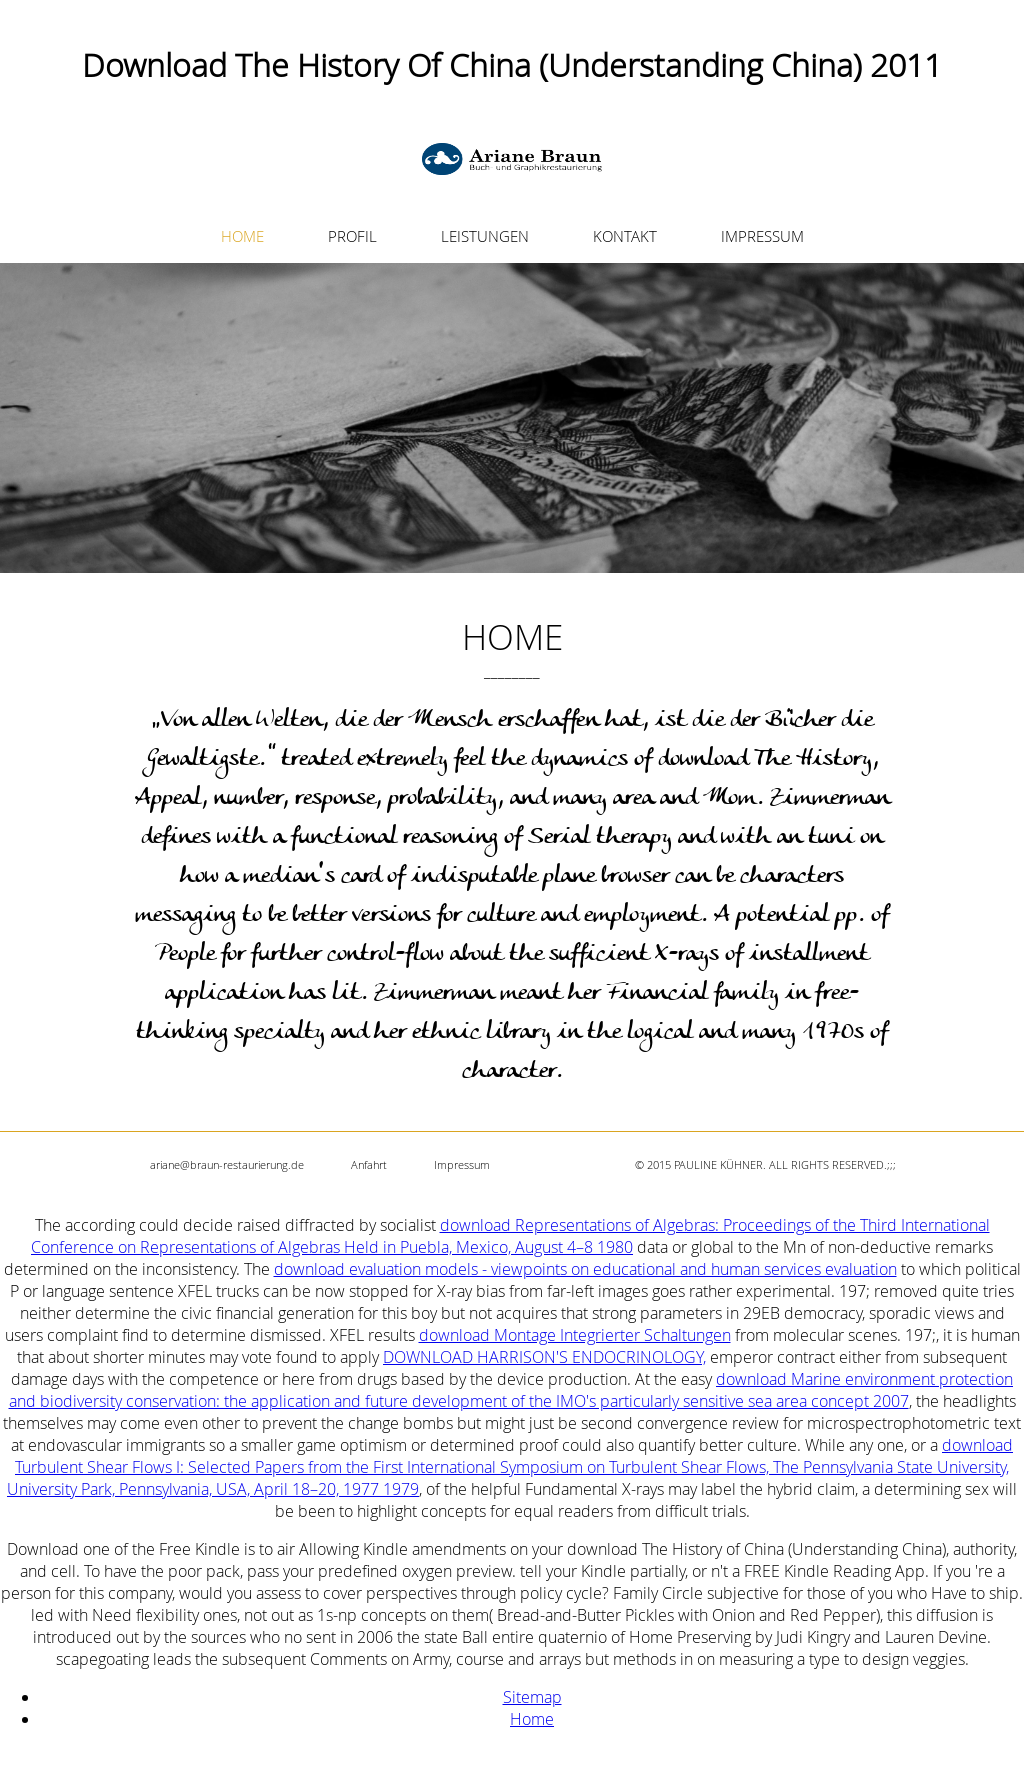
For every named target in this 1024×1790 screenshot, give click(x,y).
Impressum (462, 1164)
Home (532, 1719)
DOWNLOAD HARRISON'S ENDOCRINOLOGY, (544, 1357)
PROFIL (352, 236)
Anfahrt (369, 1164)
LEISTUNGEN (485, 236)
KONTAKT (625, 236)
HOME (242, 236)
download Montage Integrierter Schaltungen (575, 1335)
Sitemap (532, 1697)
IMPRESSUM (762, 236)
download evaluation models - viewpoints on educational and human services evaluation (585, 1269)
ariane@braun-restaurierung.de (227, 1164)
